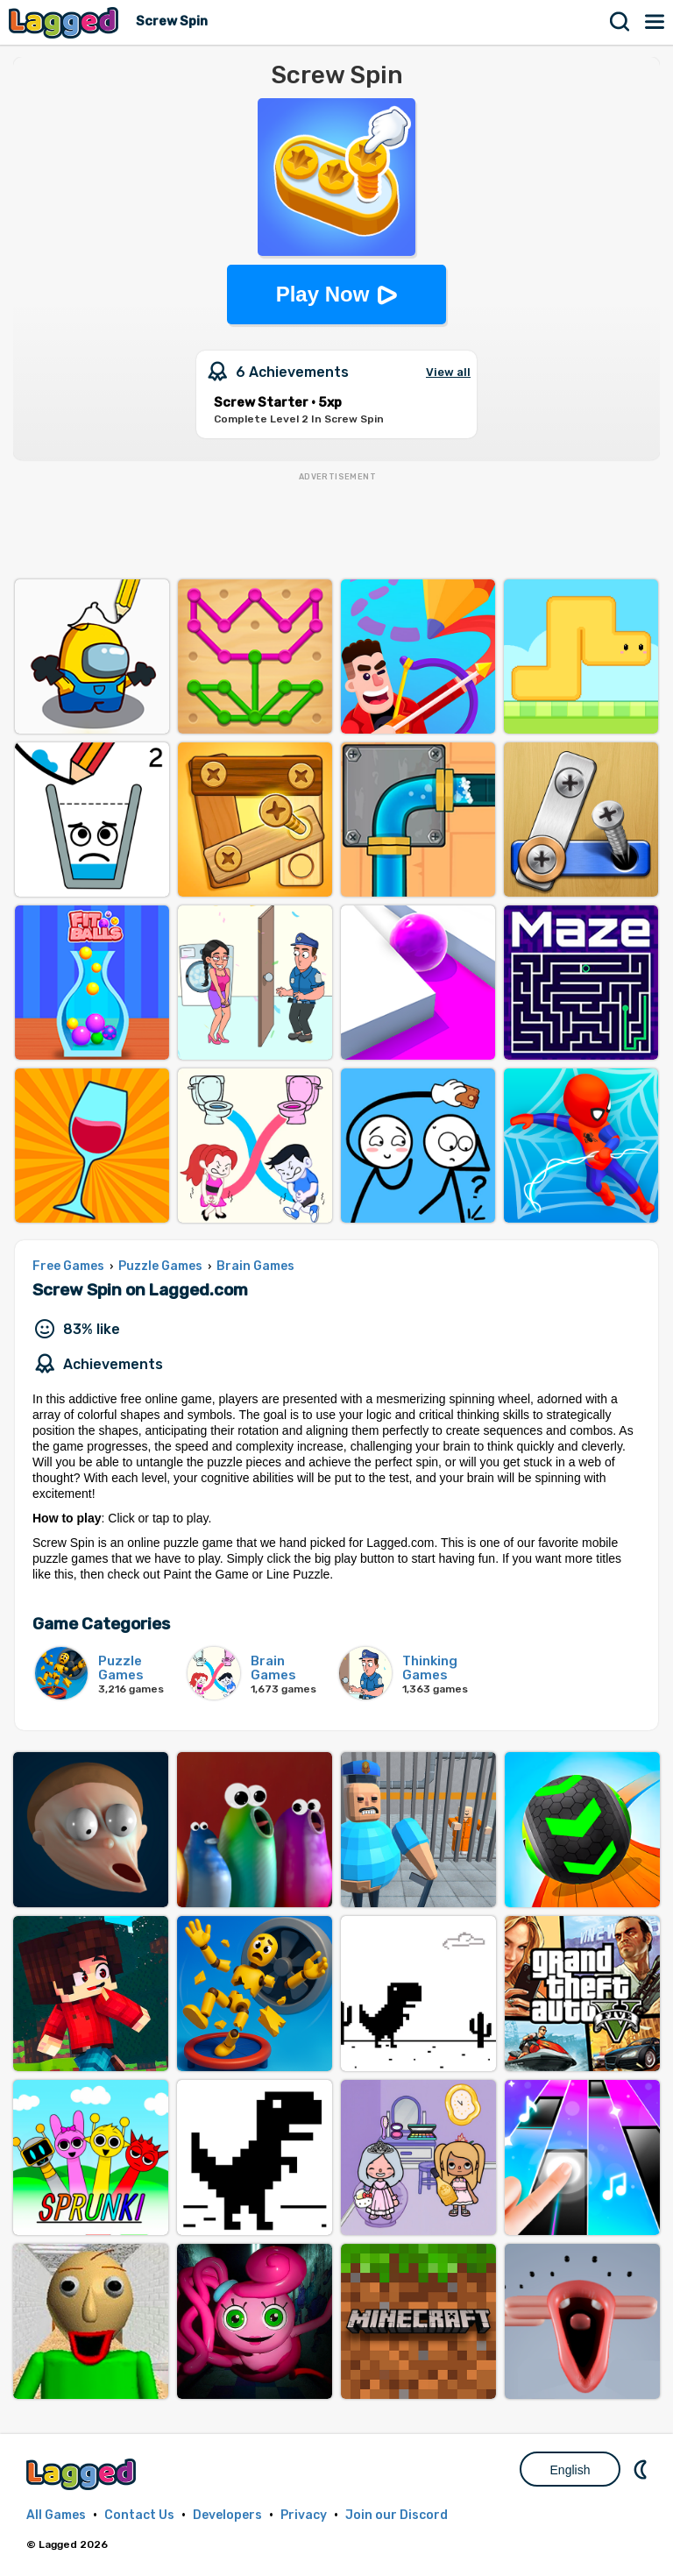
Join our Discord (396, 2515)
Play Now (323, 294)
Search (620, 22)
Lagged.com (83, 2474)
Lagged (66, 22)
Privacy (303, 2515)
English (570, 2470)
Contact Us (139, 2515)
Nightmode (642, 2469)
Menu (655, 22)
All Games (56, 2515)
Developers (227, 2515)
